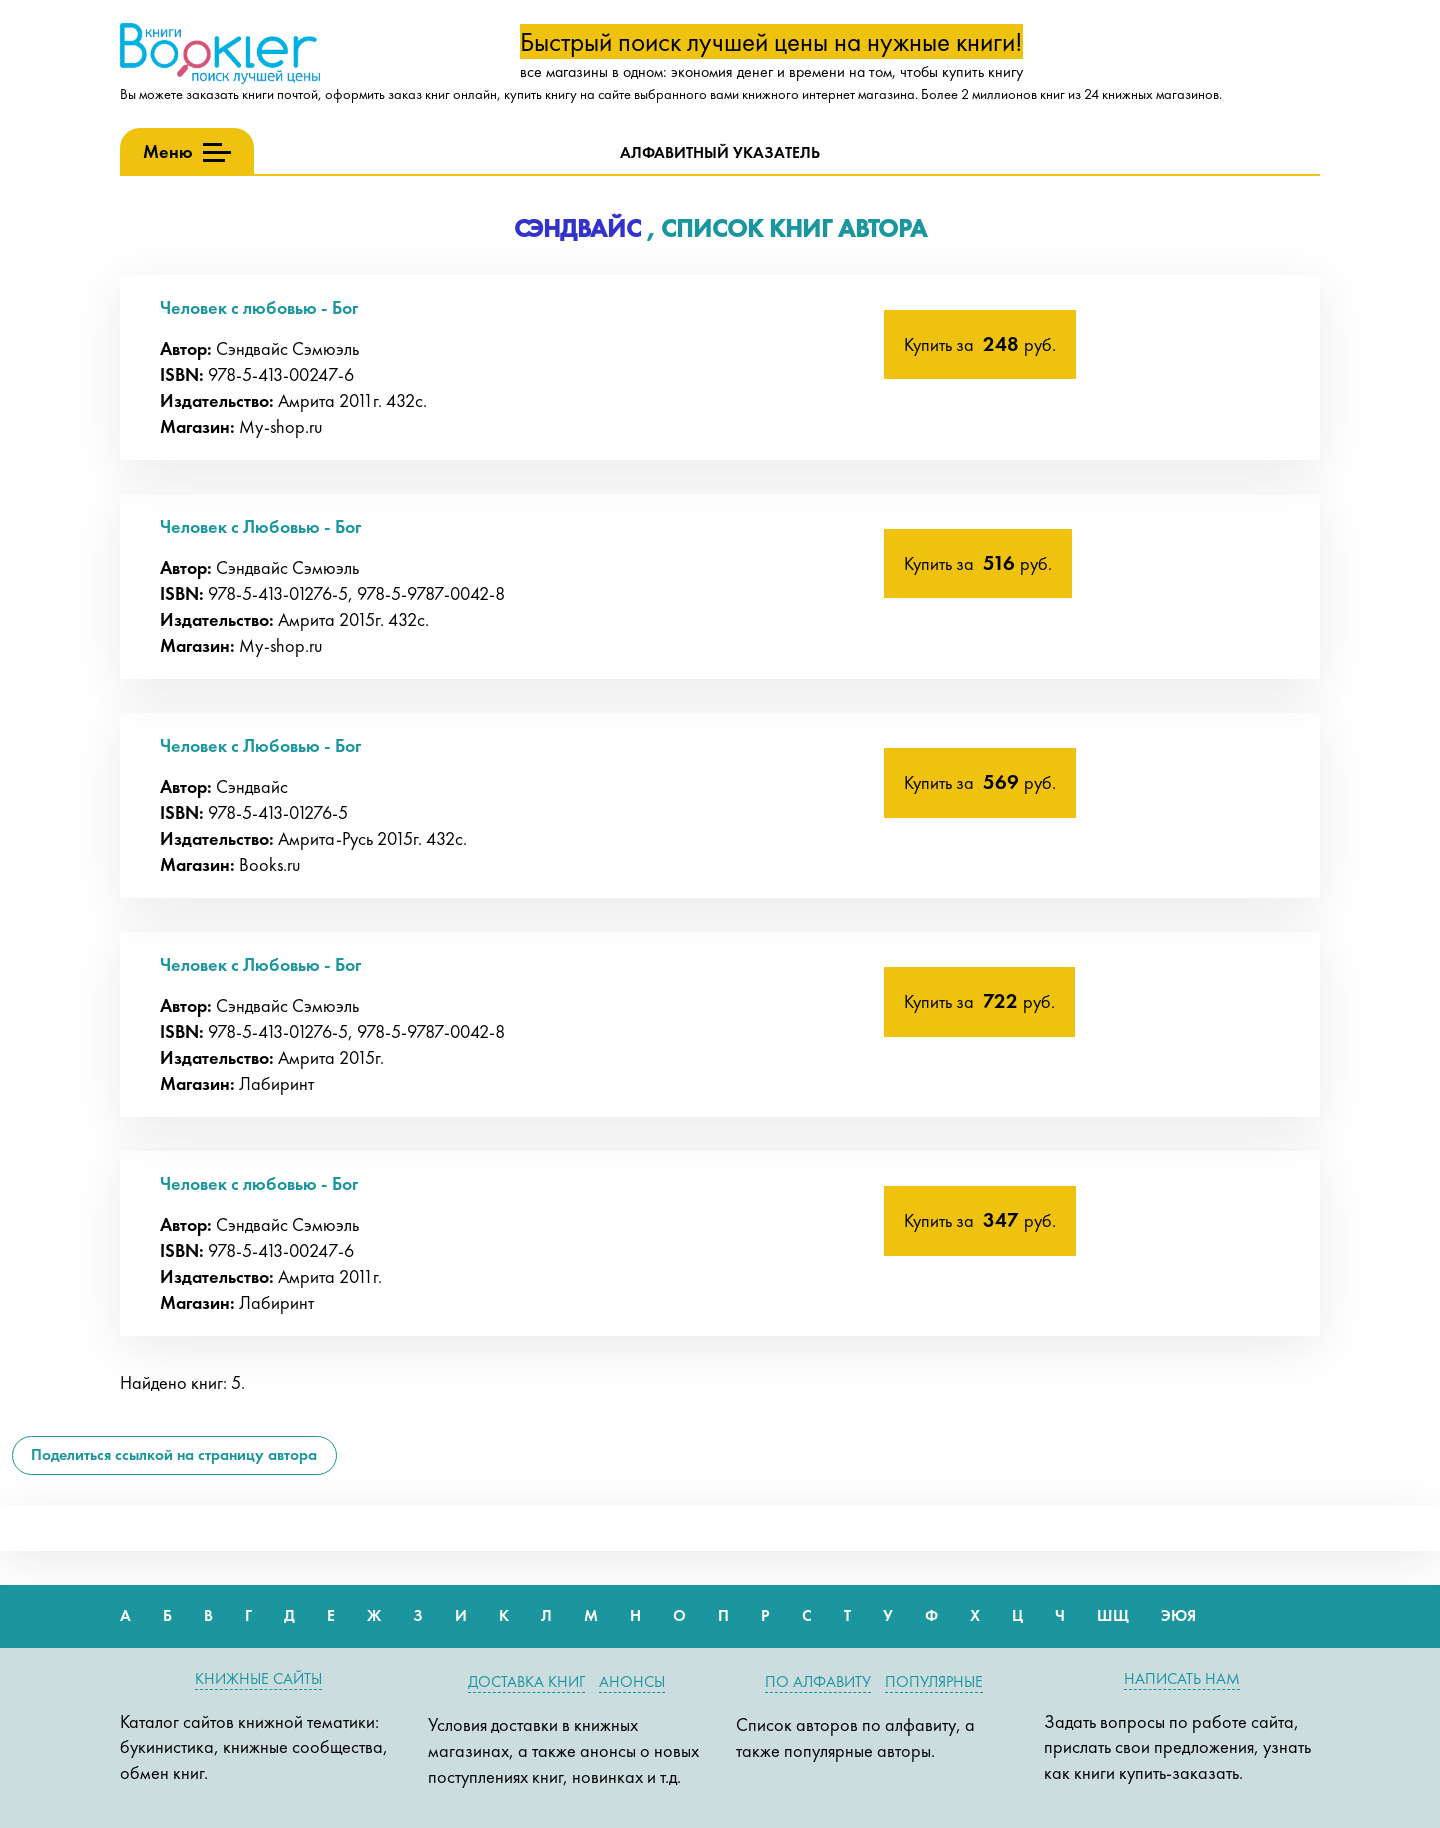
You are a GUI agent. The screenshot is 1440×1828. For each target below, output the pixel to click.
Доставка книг (526, 1681)
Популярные (934, 1681)
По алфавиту (818, 1681)
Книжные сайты (258, 1678)
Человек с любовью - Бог (259, 307)
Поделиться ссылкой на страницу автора (174, 1454)
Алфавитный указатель (720, 152)
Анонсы (632, 1681)
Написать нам (1182, 1678)
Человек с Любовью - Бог (260, 526)
